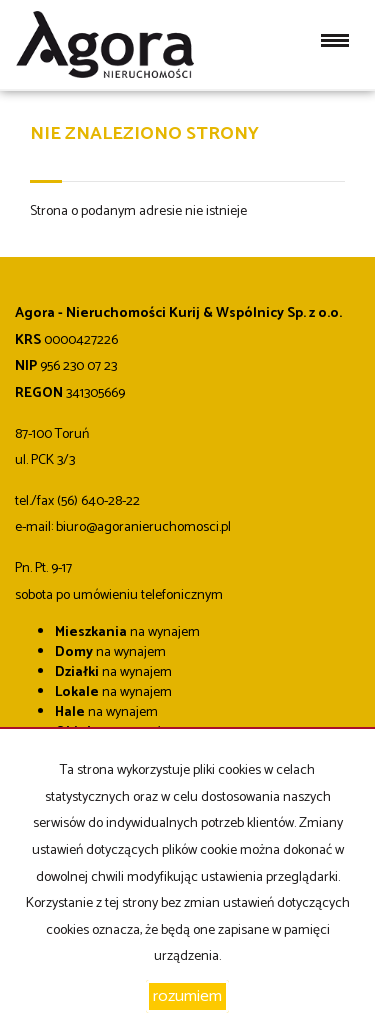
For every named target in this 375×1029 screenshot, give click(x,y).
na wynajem (127, 632)
